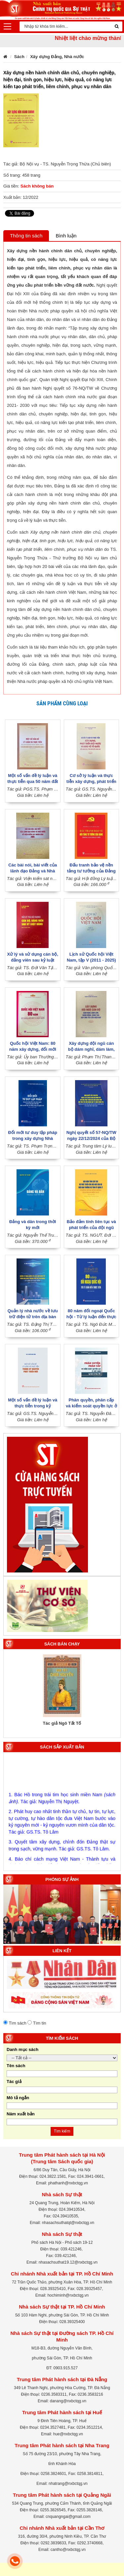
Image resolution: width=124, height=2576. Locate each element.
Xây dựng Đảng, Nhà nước (57, 56)
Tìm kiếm (62, 2131)
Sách (19, 56)
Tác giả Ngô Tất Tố (62, 1723)
